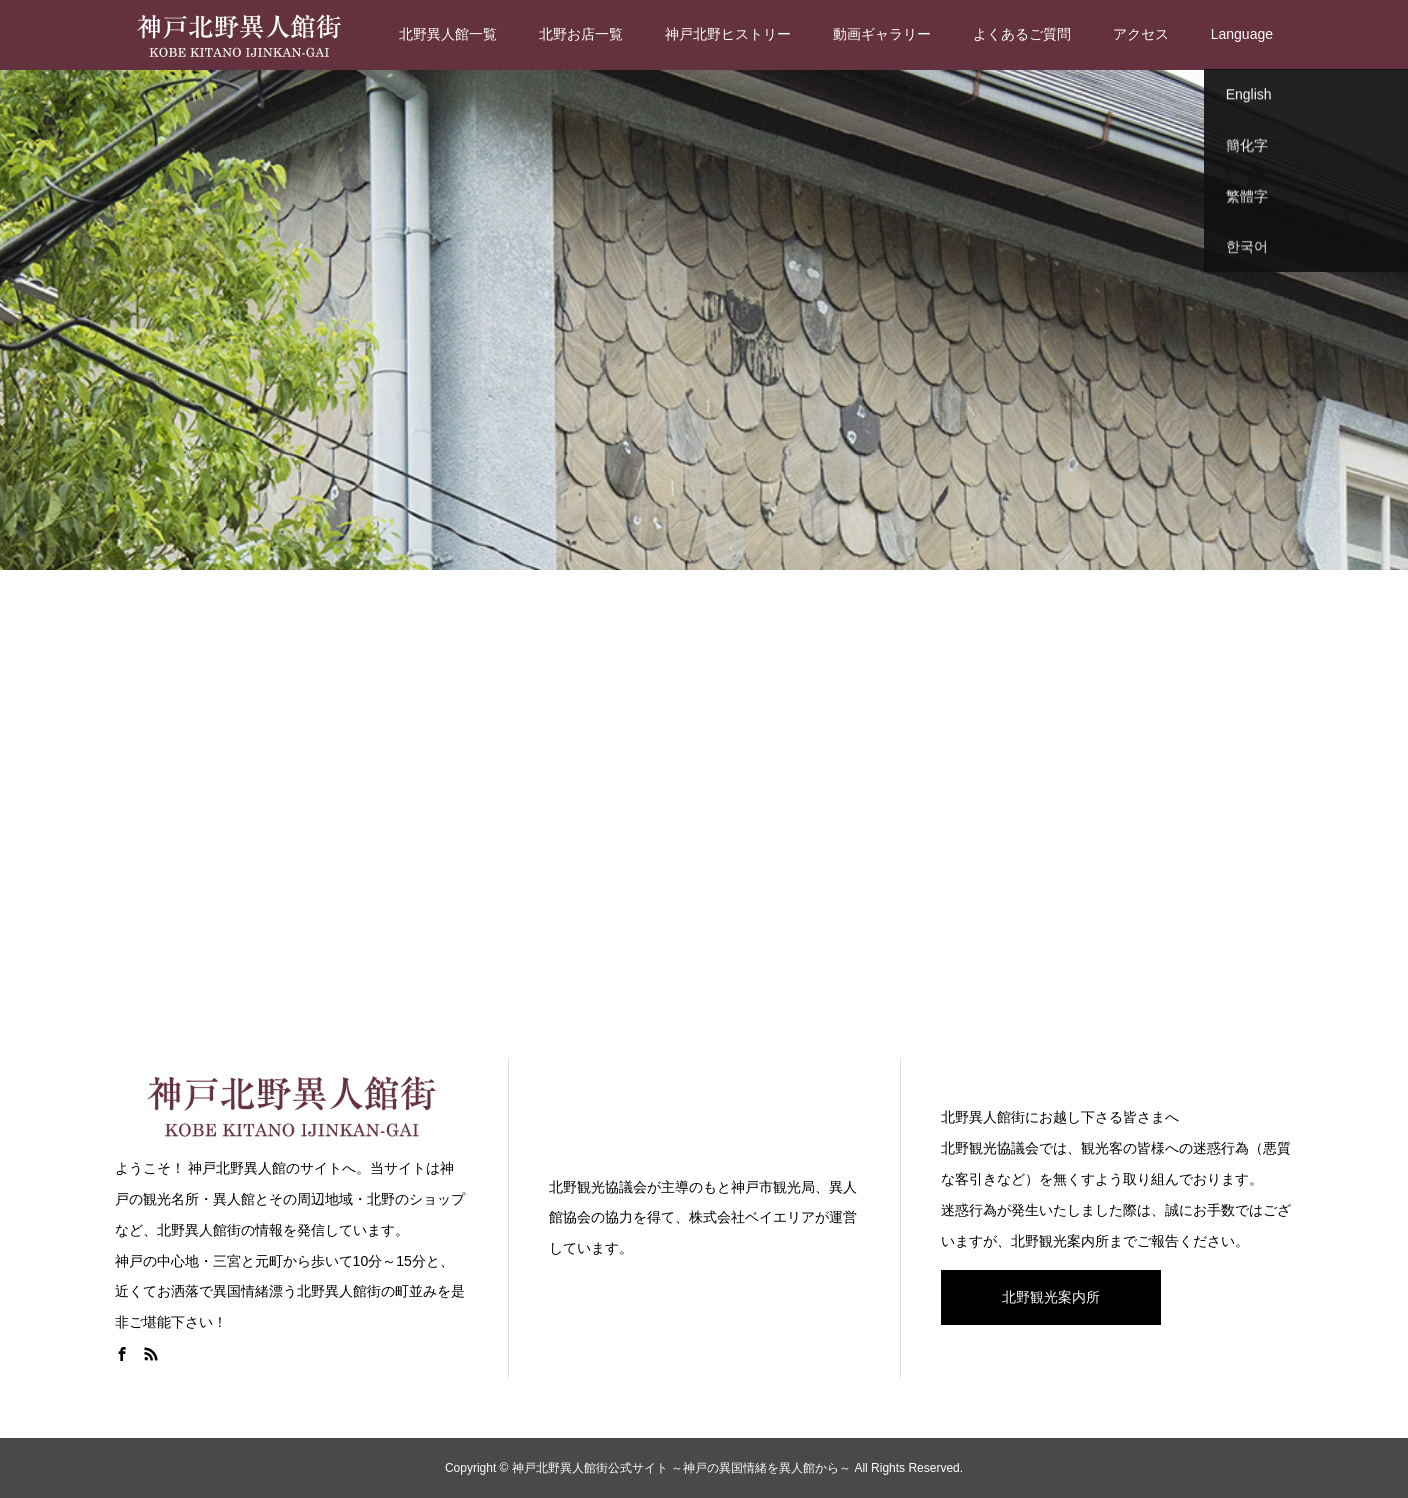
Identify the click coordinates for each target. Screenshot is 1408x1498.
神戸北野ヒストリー (728, 34)
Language (1242, 34)
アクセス (1141, 34)
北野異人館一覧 (448, 34)
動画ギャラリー (882, 34)
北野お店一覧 (581, 34)
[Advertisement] (704, 810)
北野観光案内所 (1051, 1297)
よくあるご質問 (1022, 34)
